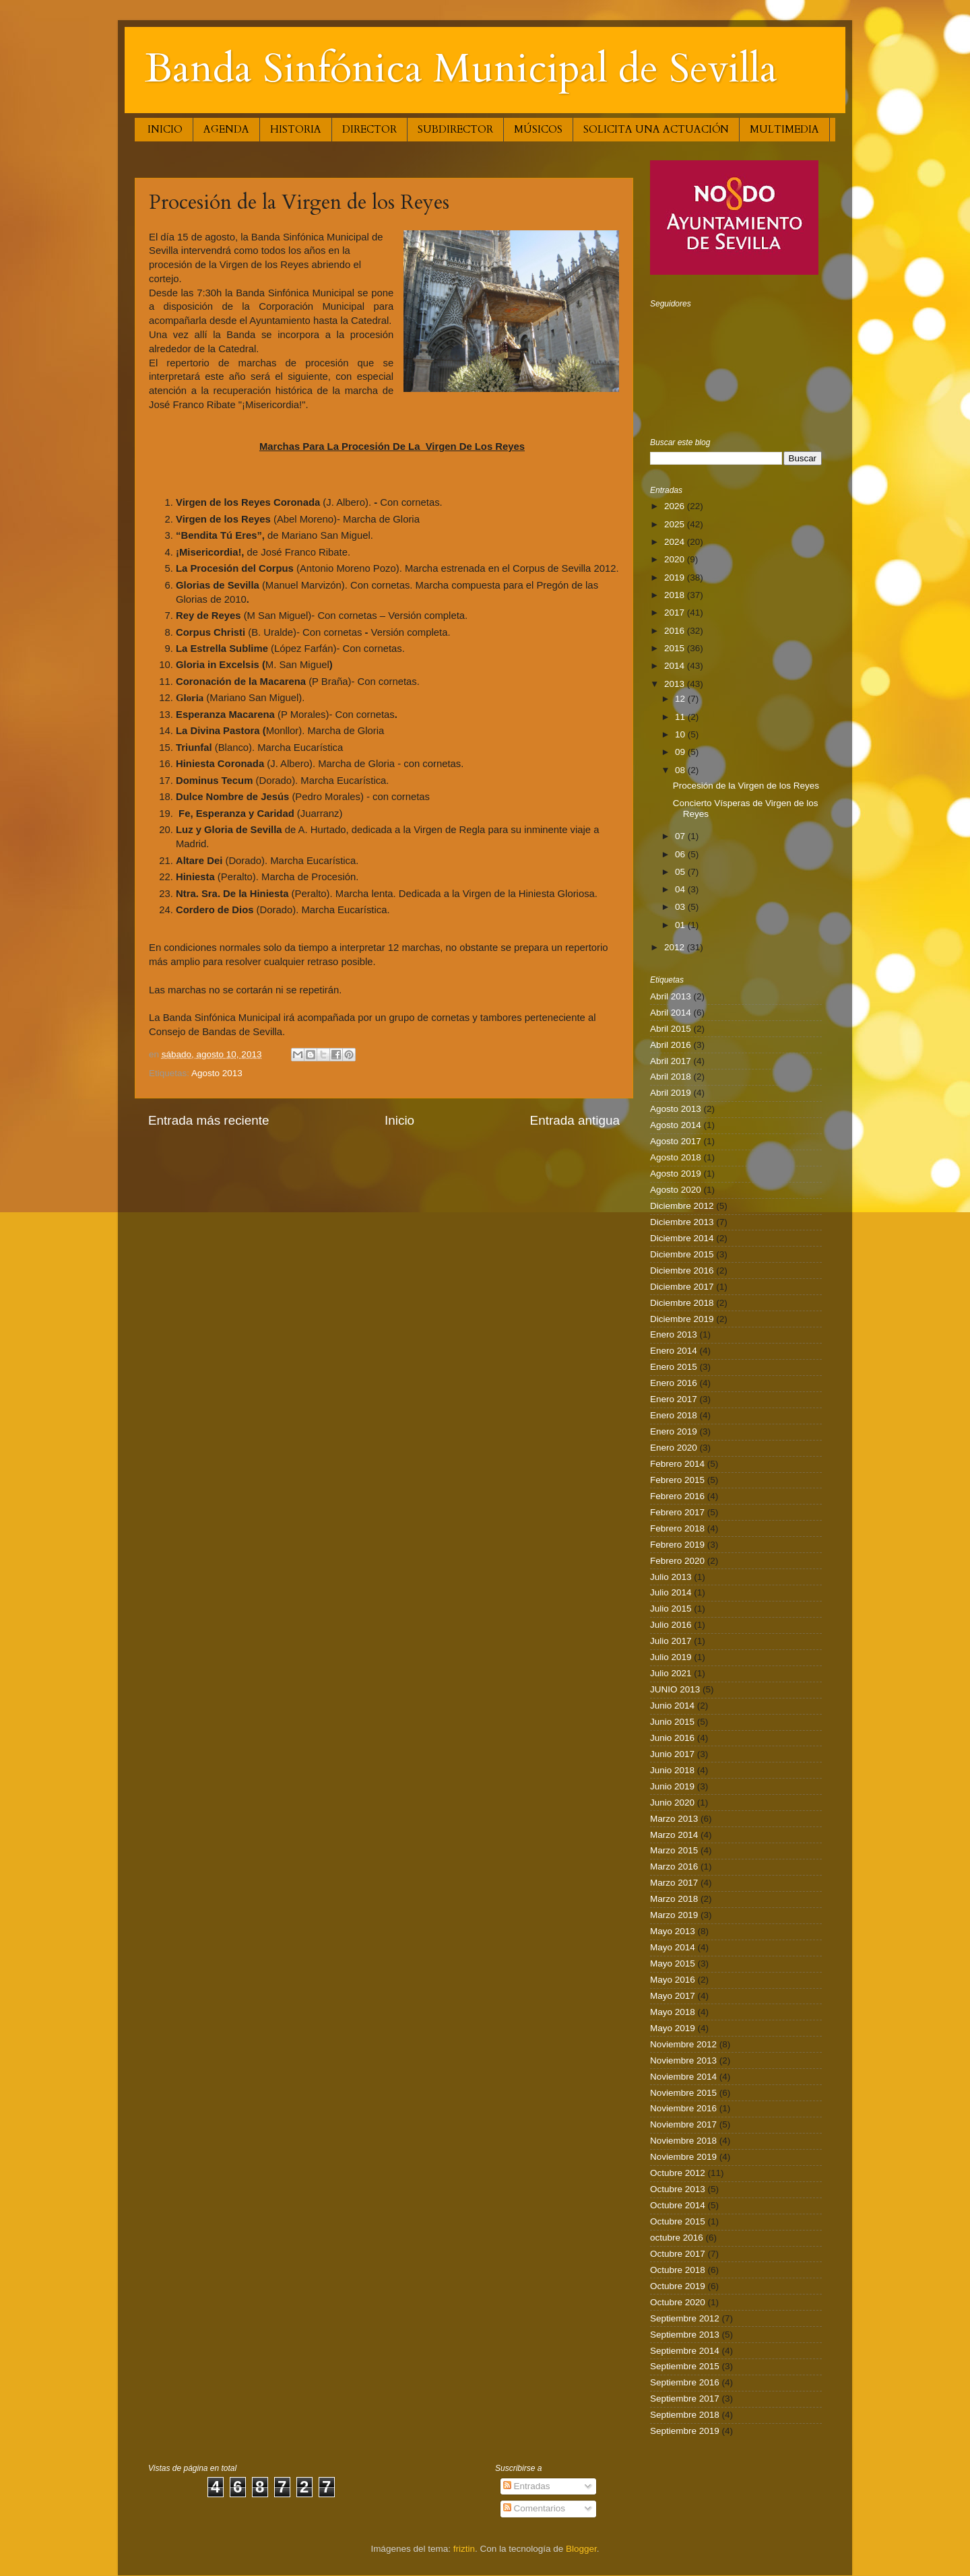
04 (681, 889)
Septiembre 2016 (684, 2382)
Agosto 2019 (675, 1173)
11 (681, 717)
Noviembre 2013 (683, 2060)
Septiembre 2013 (684, 2335)
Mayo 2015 (672, 1963)
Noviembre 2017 (683, 2124)
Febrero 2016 (677, 1496)
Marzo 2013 (674, 1819)
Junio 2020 (672, 1802)
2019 (675, 577)
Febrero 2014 (677, 1464)
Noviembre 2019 (683, 2157)
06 (681, 854)
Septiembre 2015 (684, 2366)
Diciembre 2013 (682, 1222)
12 (681, 699)
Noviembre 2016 (683, 2108)
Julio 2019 (671, 1657)
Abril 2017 (670, 1061)
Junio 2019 (672, 1786)
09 (681, 752)
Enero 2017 (673, 1399)
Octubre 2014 (677, 2205)
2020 (675, 559)
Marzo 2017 (674, 1883)
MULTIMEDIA (784, 129)
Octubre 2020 (677, 2302)
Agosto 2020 (675, 1190)
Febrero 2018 (677, 1528)
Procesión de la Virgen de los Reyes (746, 786)
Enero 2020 (673, 1448)
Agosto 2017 (675, 1141)
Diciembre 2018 (682, 1303)
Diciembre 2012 (682, 1206)
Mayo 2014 (672, 1947)
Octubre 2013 (677, 2189)
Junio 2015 (672, 1722)
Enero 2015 (673, 1367)
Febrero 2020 (677, 1561)
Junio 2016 (672, 1738)
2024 (675, 542)
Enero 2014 (673, 1351)
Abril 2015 (670, 1029)
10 (681, 734)
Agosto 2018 (675, 1157)
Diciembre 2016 (682, 1270)
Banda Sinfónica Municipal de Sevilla (461, 69)
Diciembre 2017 (682, 1287)
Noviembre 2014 (683, 2077)
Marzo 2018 (674, 1899)
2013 (675, 684)
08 (681, 770)
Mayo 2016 (672, 1980)
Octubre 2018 (677, 2270)
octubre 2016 (676, 2238)
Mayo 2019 (672, 2028)
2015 (675, 648)
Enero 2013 (673, 1334)
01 (681, 925)
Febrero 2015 (677, 1480)
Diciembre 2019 (682, 1319)
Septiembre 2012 (684, 2318)
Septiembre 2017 (684, 2398)
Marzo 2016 (674, 1866)
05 (681, 872)
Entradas (526, 2486)
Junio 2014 (672, 1705)
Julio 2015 (671, 1609)
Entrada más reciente (208, 1120)
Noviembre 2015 (683, 2093)
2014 (675, 666)
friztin (464, 2549)
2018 (675, 595)
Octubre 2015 (677, 2221)
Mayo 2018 (672, 2012)
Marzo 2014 (674, 1835)
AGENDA (226, 129)
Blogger (581, 2549)
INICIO (165, 129)
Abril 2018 (670, 1076)
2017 (675, 612)
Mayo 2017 (672, 1996)
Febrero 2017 (677, 1512)
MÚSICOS (538, 129)
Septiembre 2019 (684, 2431)
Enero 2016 (673, 1383)
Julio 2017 (671, 1641)
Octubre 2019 (677, 2286)
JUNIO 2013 (675, 1689)
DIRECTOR (369, 129)
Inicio (399, 1120)
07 (681, 836)
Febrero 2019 (677, 1545)
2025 (675, 524)
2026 (675, 506)
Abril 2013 (670, 996)
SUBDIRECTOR (455, 129)
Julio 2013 (671, 1577)
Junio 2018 (672, 1770)
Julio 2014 (671, 1592)
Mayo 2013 (672, 1931)
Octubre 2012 (677, 2173)
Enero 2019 (673, 1431)
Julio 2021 (671, 1673)
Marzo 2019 (674, 1915)
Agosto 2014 (675, 1125)
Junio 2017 (672, 1754)
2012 (675, 947)
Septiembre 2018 (684, 2415)
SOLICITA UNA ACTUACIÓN (656, 129)
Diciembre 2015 (682, 1254)
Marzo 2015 (674, 1850)
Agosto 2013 (217, 1073)
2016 (675, 631)
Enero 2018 (673, 1415)
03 (681, 907)
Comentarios (534, 2508)
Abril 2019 (670, 1093)
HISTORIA (295, 129)
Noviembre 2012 (683, 2044)
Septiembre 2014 (684, 2351)
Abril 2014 (670, 1013)
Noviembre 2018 (683, 2141)
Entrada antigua (575, 1120)
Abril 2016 (670, 1045)
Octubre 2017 (677, 2254)
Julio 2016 (671, 1625)
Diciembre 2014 (682, 1238)
